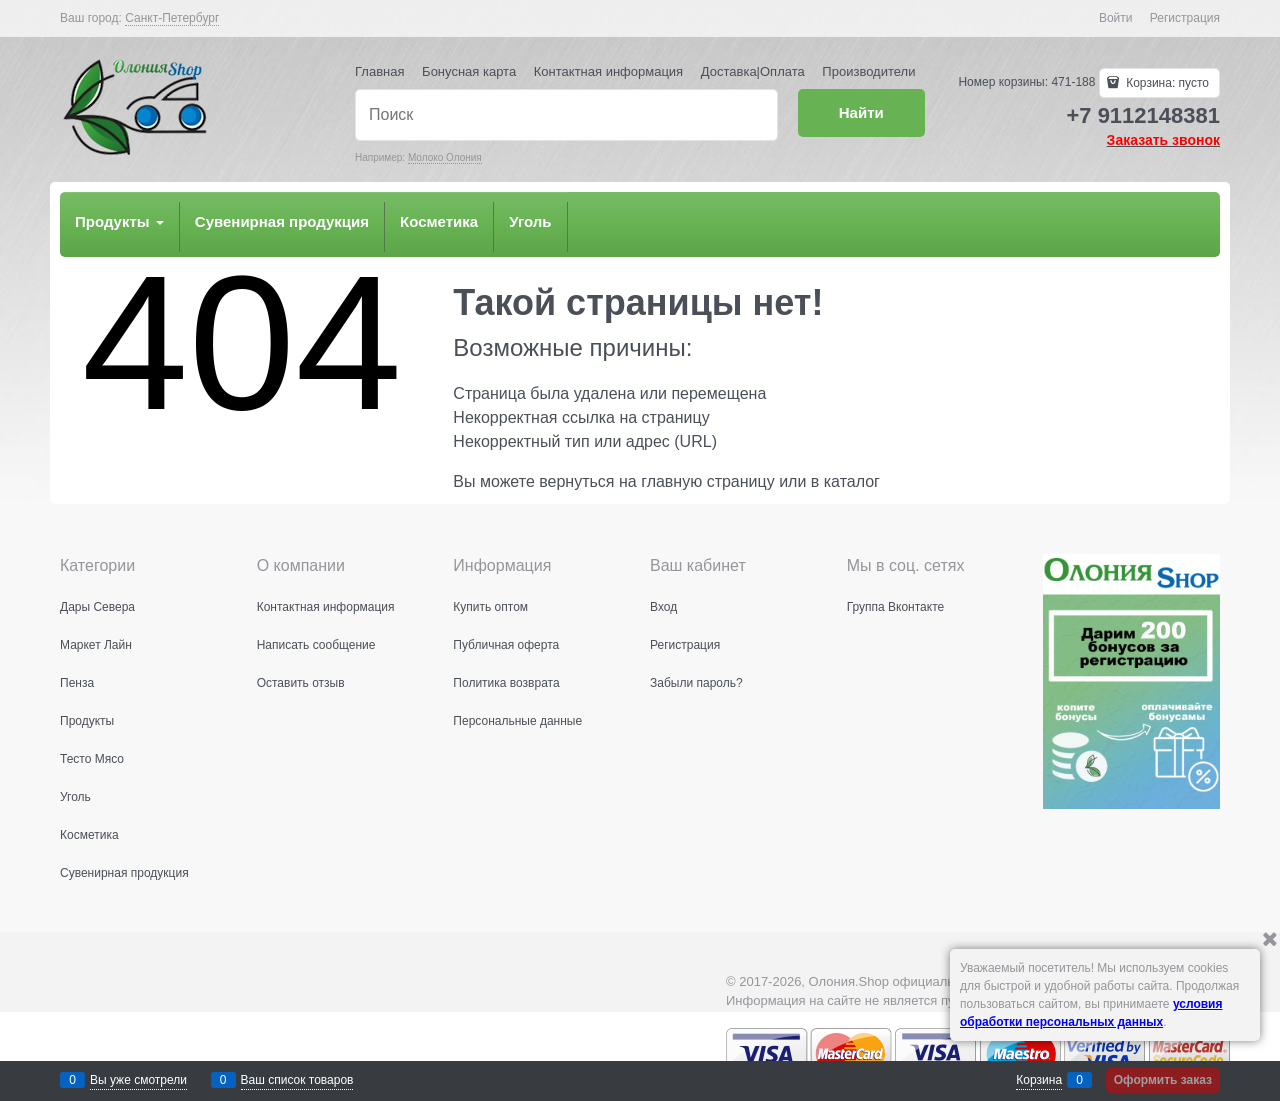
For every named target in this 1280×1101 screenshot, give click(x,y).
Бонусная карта (469, 71)
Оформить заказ (1163, 1080)
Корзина (1039, 1080)
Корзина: (1166, 83)
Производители (868, 71)
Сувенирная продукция (282, 221)
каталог (852, 481)
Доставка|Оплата (753, 71)
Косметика (439, 221)
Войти (1116, 18)
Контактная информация (608, 71)
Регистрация (1185, 18)
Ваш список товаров (297, 1080)
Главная (379, 71)
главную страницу (708, 481)
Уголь (530, 221)
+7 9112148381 (1143, 115)
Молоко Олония (445, 157)
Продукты (119, 221)
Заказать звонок (1163, 140)
